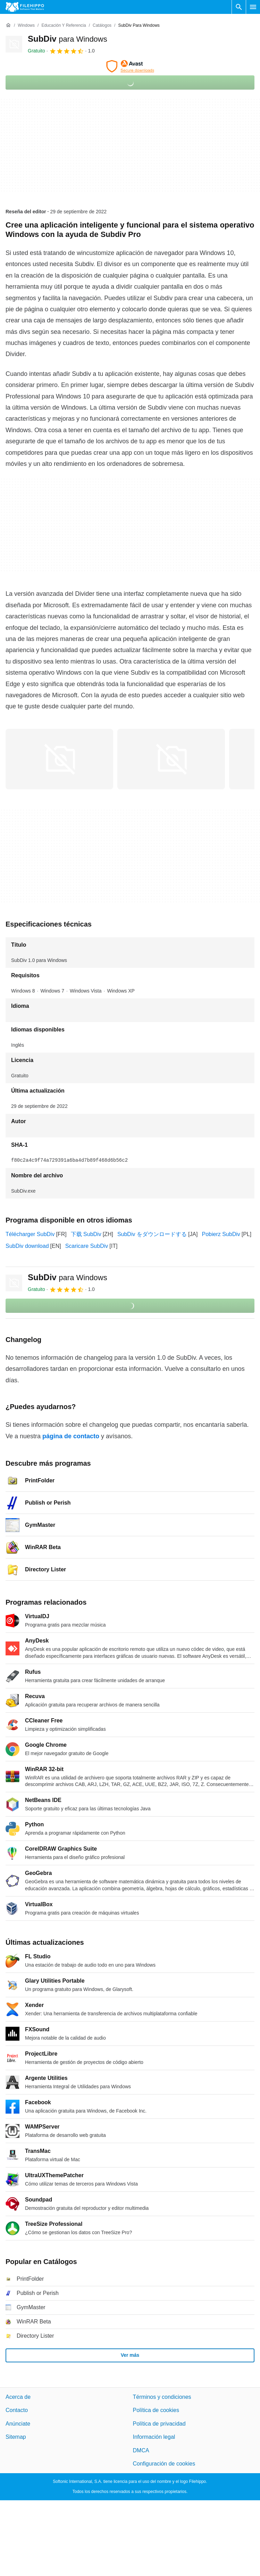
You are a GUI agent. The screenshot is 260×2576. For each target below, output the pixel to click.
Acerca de (18, 2397)
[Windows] (26, 25)
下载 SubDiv (86, 1234)
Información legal (154, 2437)
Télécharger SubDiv (30, 1234)
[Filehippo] (25, 7)
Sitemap (16, 2437)
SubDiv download (27, 1246)
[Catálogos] (102, 25)
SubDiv (67, 38)
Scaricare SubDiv (86, 1246)
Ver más (130, 2355)
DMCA (141, 2450)
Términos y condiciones (162, 2397)
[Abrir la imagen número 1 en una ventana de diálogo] (171, 759)
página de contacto (70, 1436)
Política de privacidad (159, 2424)
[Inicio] (8, 25)
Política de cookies (156, 2410)
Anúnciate (18, 2424)
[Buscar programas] (239, 7)
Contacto (17, 2410)
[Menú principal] (253, 7)
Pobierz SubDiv (221, 1234)
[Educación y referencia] (63, 25)
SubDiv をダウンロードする (152, 1234)
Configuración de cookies (164, 2464)
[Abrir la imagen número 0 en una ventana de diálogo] (59, 759)
